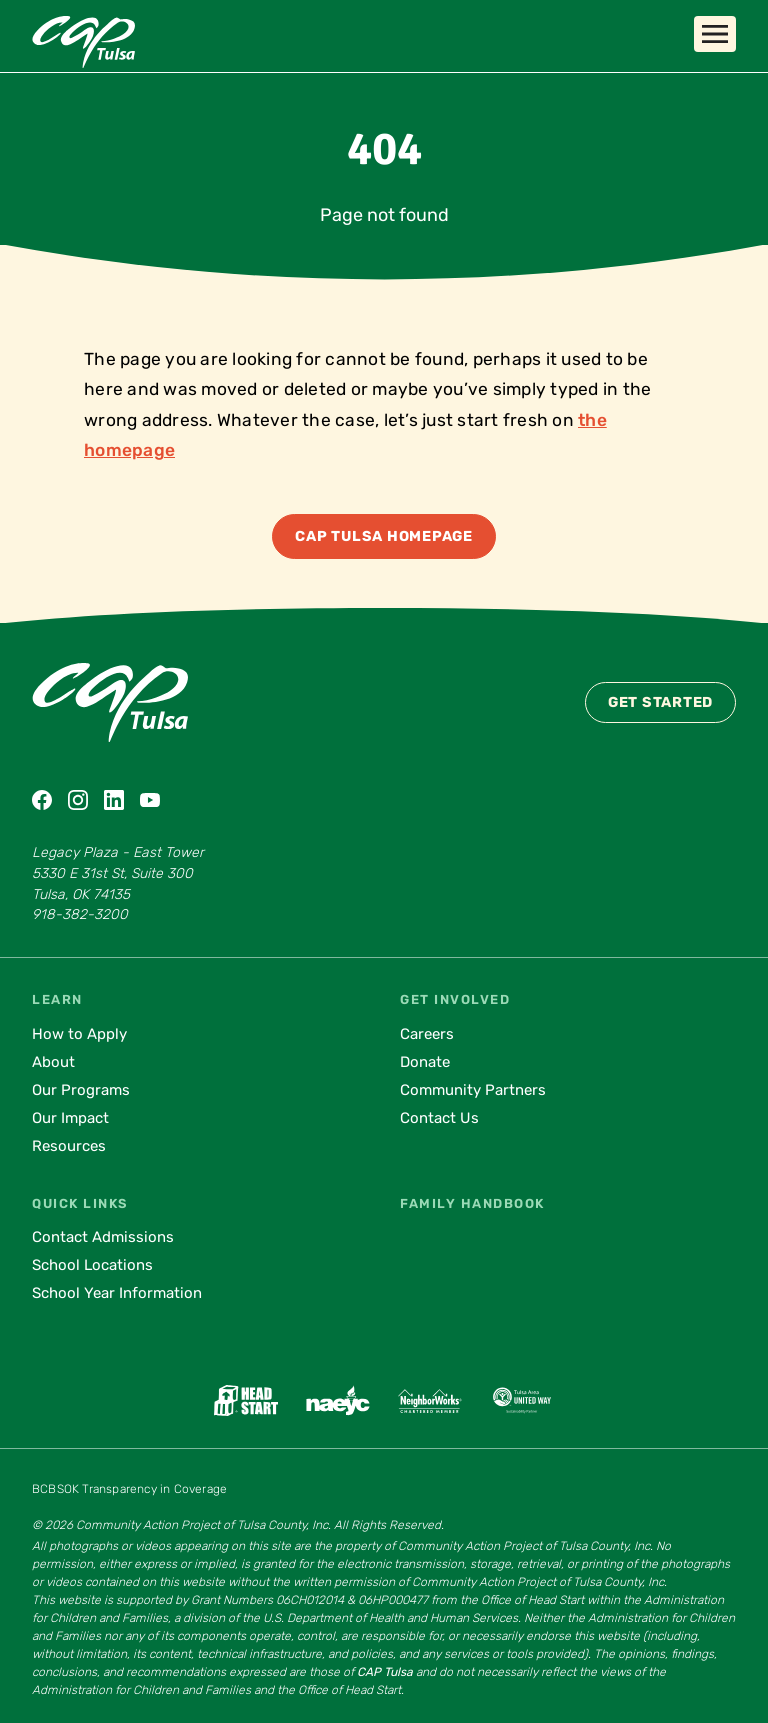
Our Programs (81, 1090)
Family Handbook (472, 1203)
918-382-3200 (80, 914)
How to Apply (79, 1034)
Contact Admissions (103, 1237)
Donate (425, 1062)
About (53, 1062)
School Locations (92, 1265)
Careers (427, 1034)
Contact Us (439, 1118)
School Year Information (117, 1293)
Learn (57, 999)
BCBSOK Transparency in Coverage (129, 1489)
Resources (69, 1146)
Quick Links (80, 1203)
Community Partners (473, 1090)
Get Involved (455, 999)
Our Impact (70, 1118)
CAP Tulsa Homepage (384, 536)
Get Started (660, 702)
